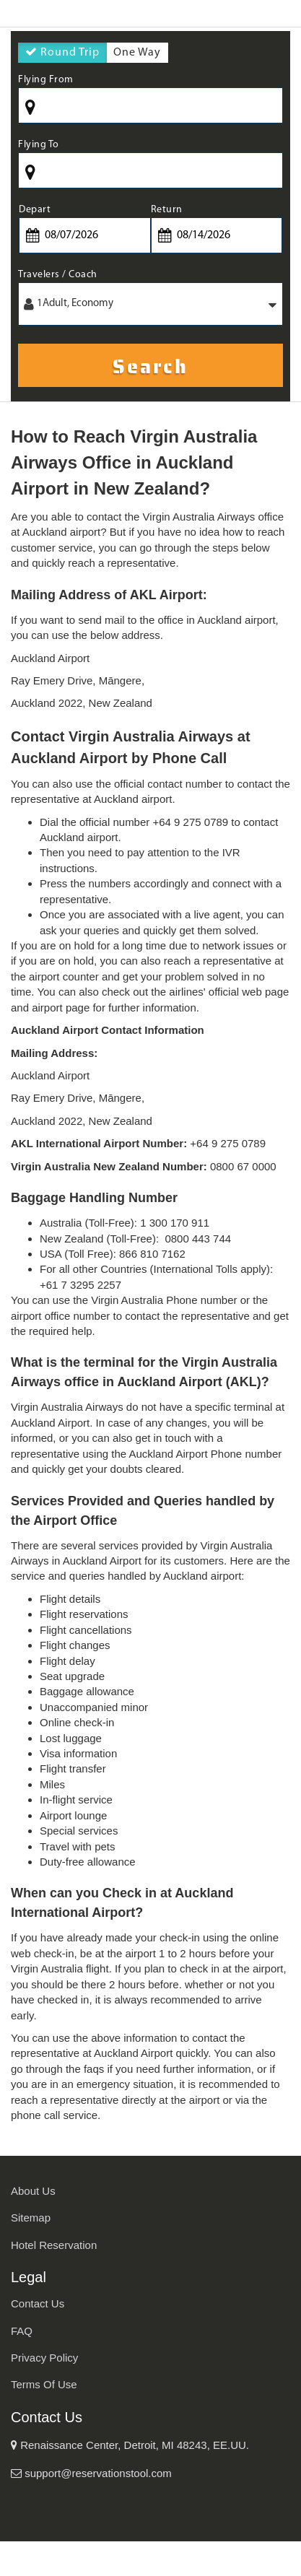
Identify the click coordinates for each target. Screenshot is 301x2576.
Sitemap (31, 2217)
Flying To (38, 144)
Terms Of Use (44, 2384)
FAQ (21, 2331)
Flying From (46, 79)
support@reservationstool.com (91, 2473)
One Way (137, 55)
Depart (35, 209)
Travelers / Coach (57, 274)
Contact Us (37, 2303)
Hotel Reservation (54, 2245)
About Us (33, 2191)
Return (167, 209)
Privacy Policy (44, 2357)
